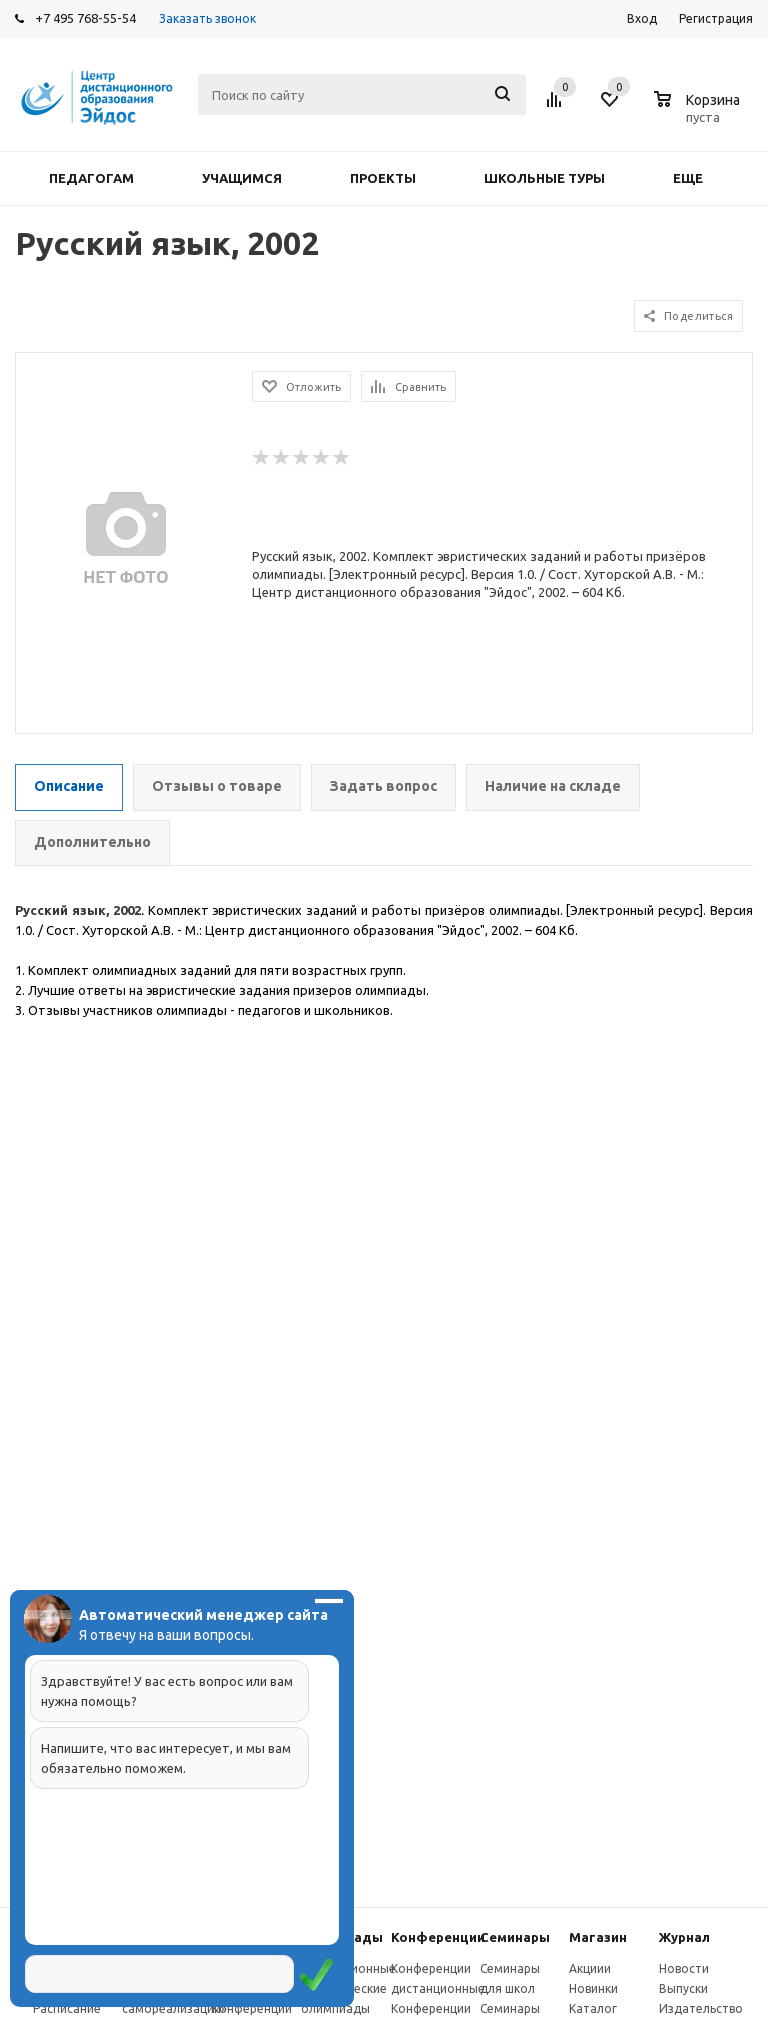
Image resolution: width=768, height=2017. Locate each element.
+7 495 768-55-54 (85, 18)
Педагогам (91, 178)
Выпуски (683, 1988)
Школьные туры (544, 178)
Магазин (598, 1937)
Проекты (383, 178)
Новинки (593, 1988)
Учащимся (242, 178)
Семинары (515, 1937)
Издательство (701, 2008)
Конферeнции (438, 1937)
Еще (697, 178)
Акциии (590, 1968)
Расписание (67, 2008)
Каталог (593, 2008)
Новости (684, 1968)
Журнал (684, 1937)
